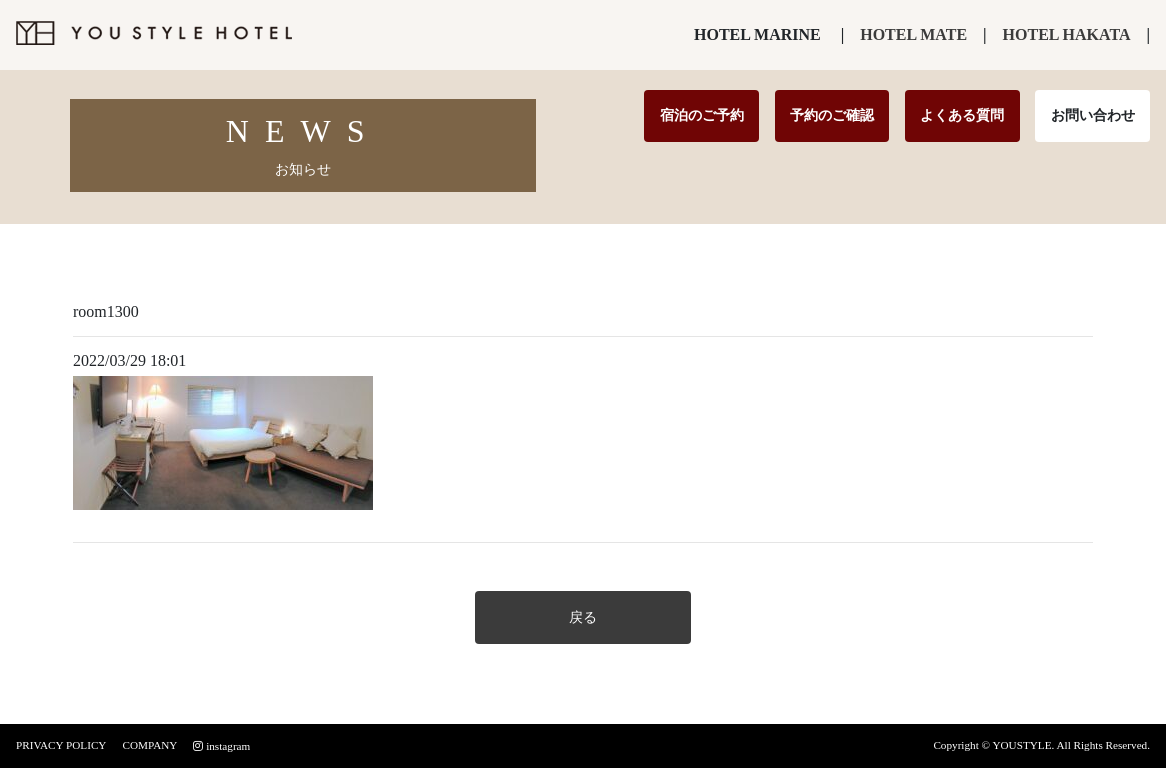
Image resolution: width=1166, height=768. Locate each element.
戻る (583, 617)
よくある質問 (962, 115)
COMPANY (149, 745)
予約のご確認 (832, 115)
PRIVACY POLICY (61, 745)
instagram (221, 746)
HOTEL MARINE (757, 34)
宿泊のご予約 (702, 115)
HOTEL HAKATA (1067, 34)
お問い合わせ (1093, 115)
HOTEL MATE (913, 34)
